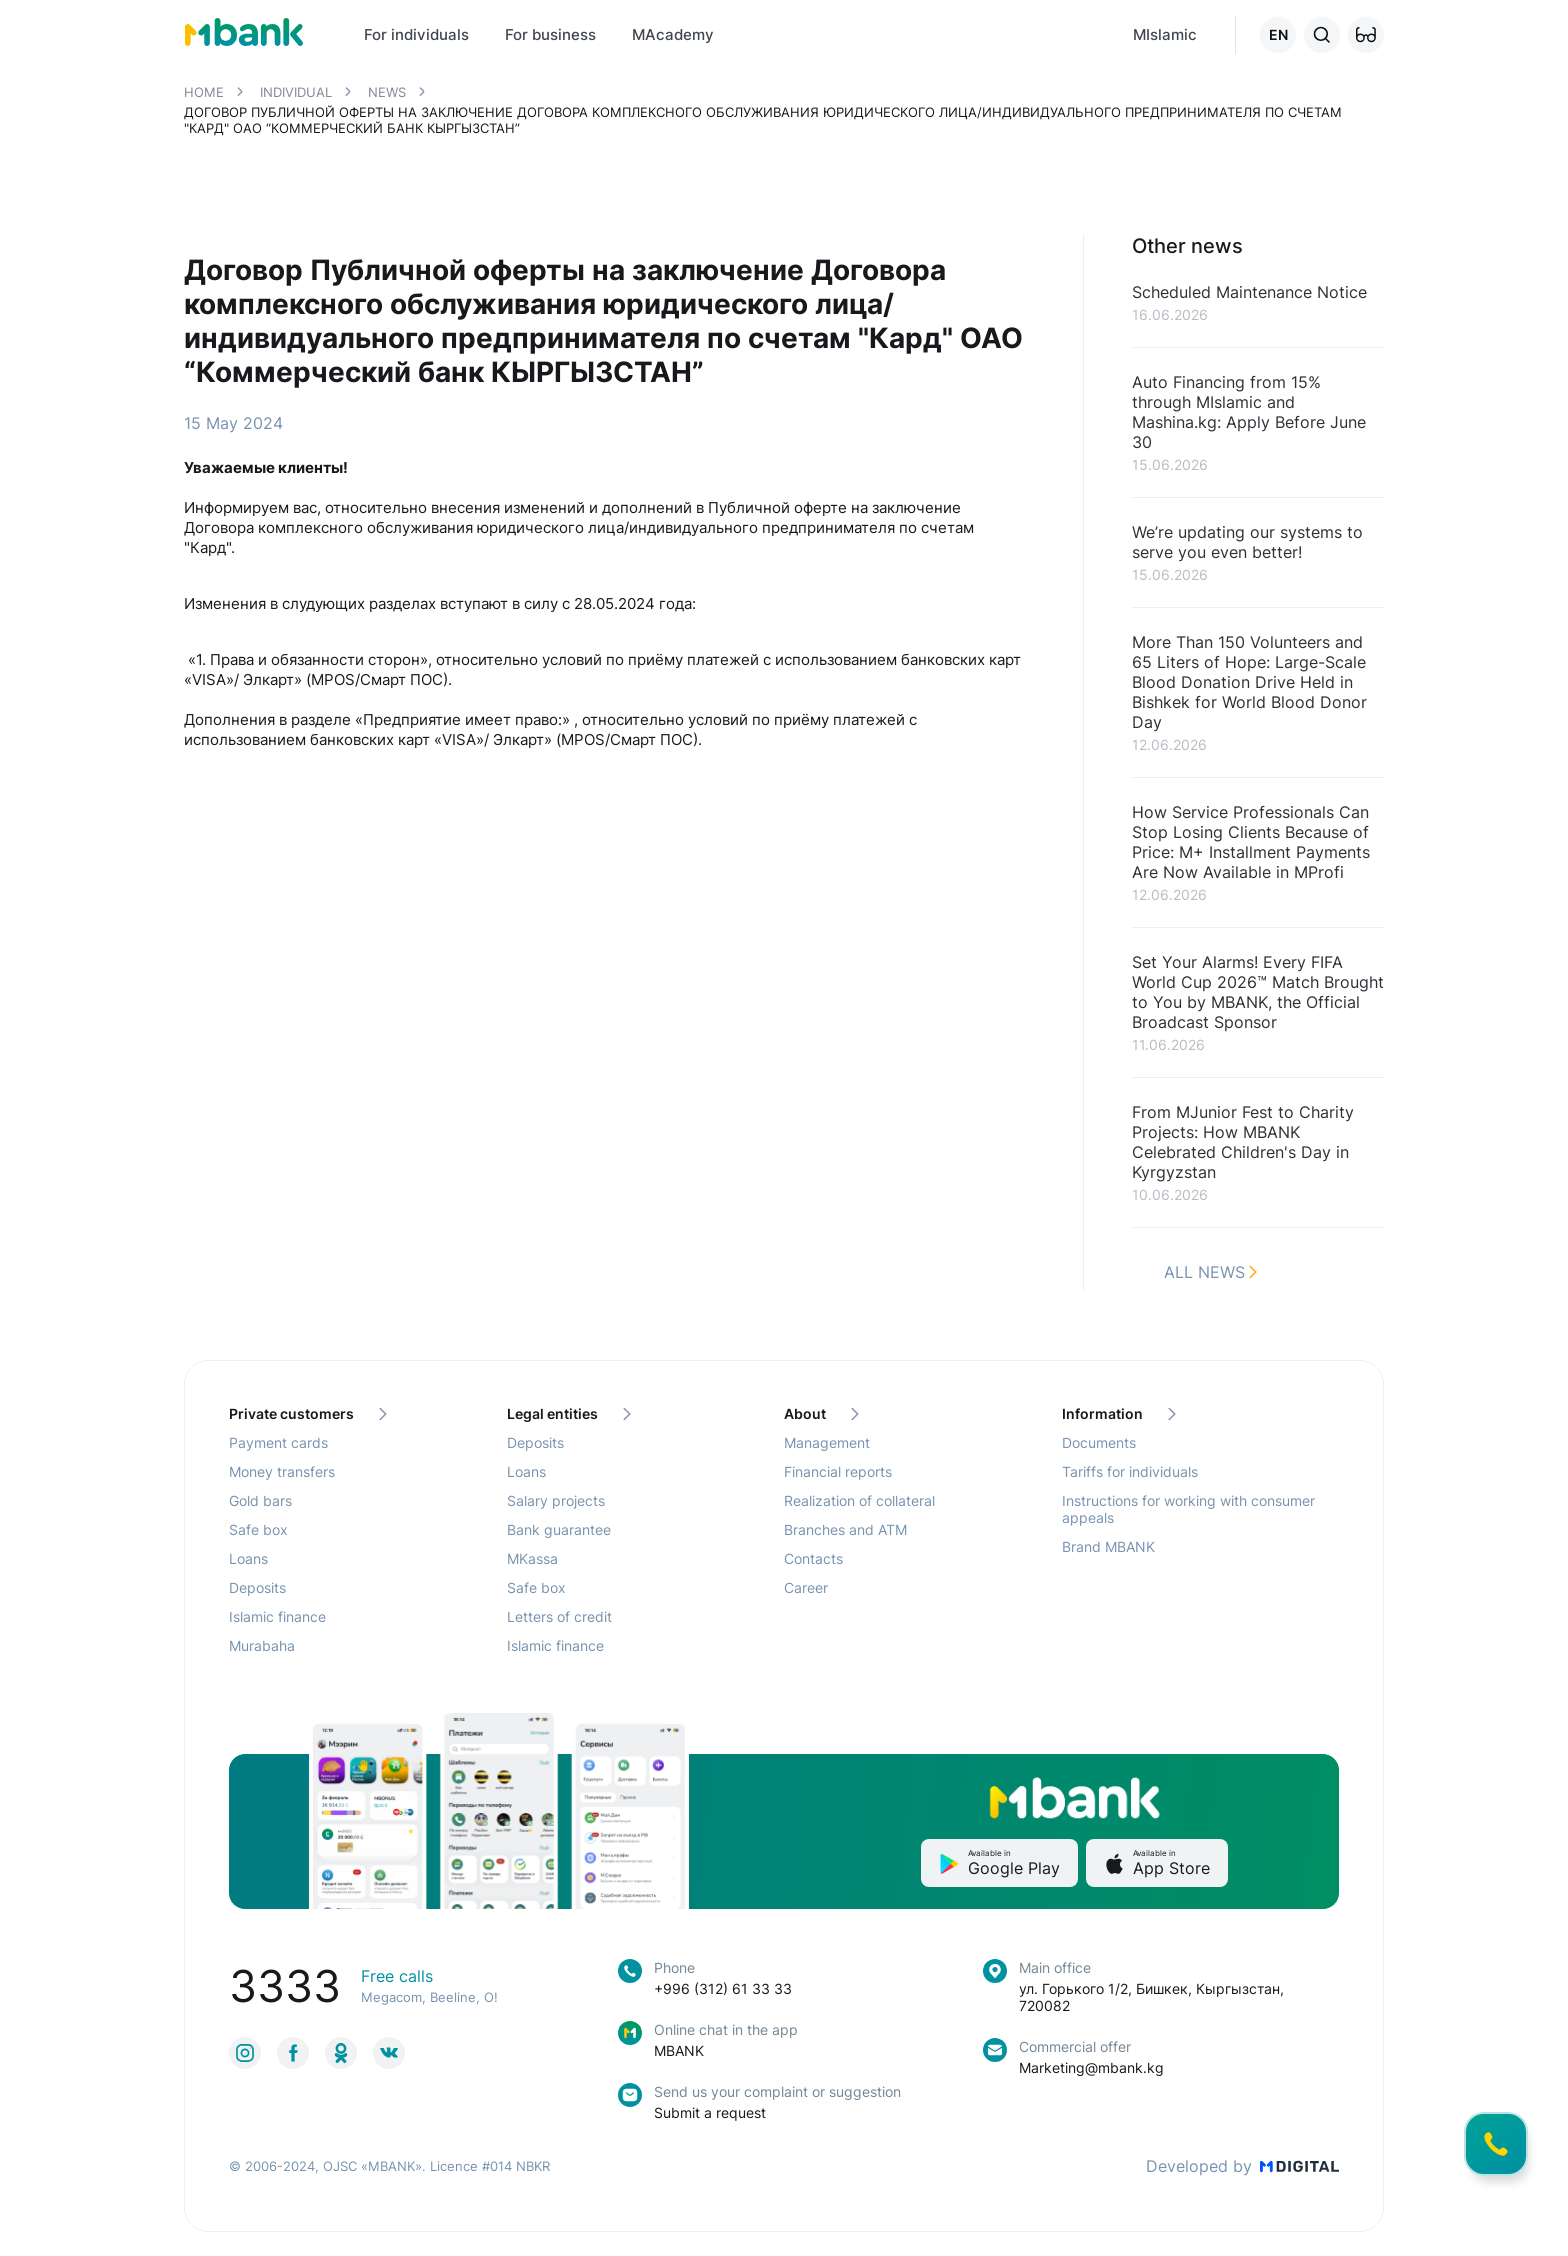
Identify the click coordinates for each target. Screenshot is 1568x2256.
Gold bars (260, 1500)
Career (806, 1587)
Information (1119, 1413)
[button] (1366, 35)
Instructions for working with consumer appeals (1188, 1509)
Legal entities (569, 1413)
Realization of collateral (859, 1500)
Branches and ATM (845, 1529)
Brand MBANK (1108, 1546)
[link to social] (245, 2053)
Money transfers (282, 1471)
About (821, 1413)
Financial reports (838, 1471)
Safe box (258, 1529)
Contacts (813, 1558)
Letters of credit (559, 1616)
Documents (1099, 1442)
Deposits (257, 1587)
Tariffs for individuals (1130, 1471)
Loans (248, 1558)
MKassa (532, 1558)
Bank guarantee (559, 1529)
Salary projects (556, 1500)
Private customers (308, 1413)
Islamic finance (277, 1616)
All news (1210, 1272)
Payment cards (278, 1442)
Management (827, 1442)
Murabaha (262, 1645)
